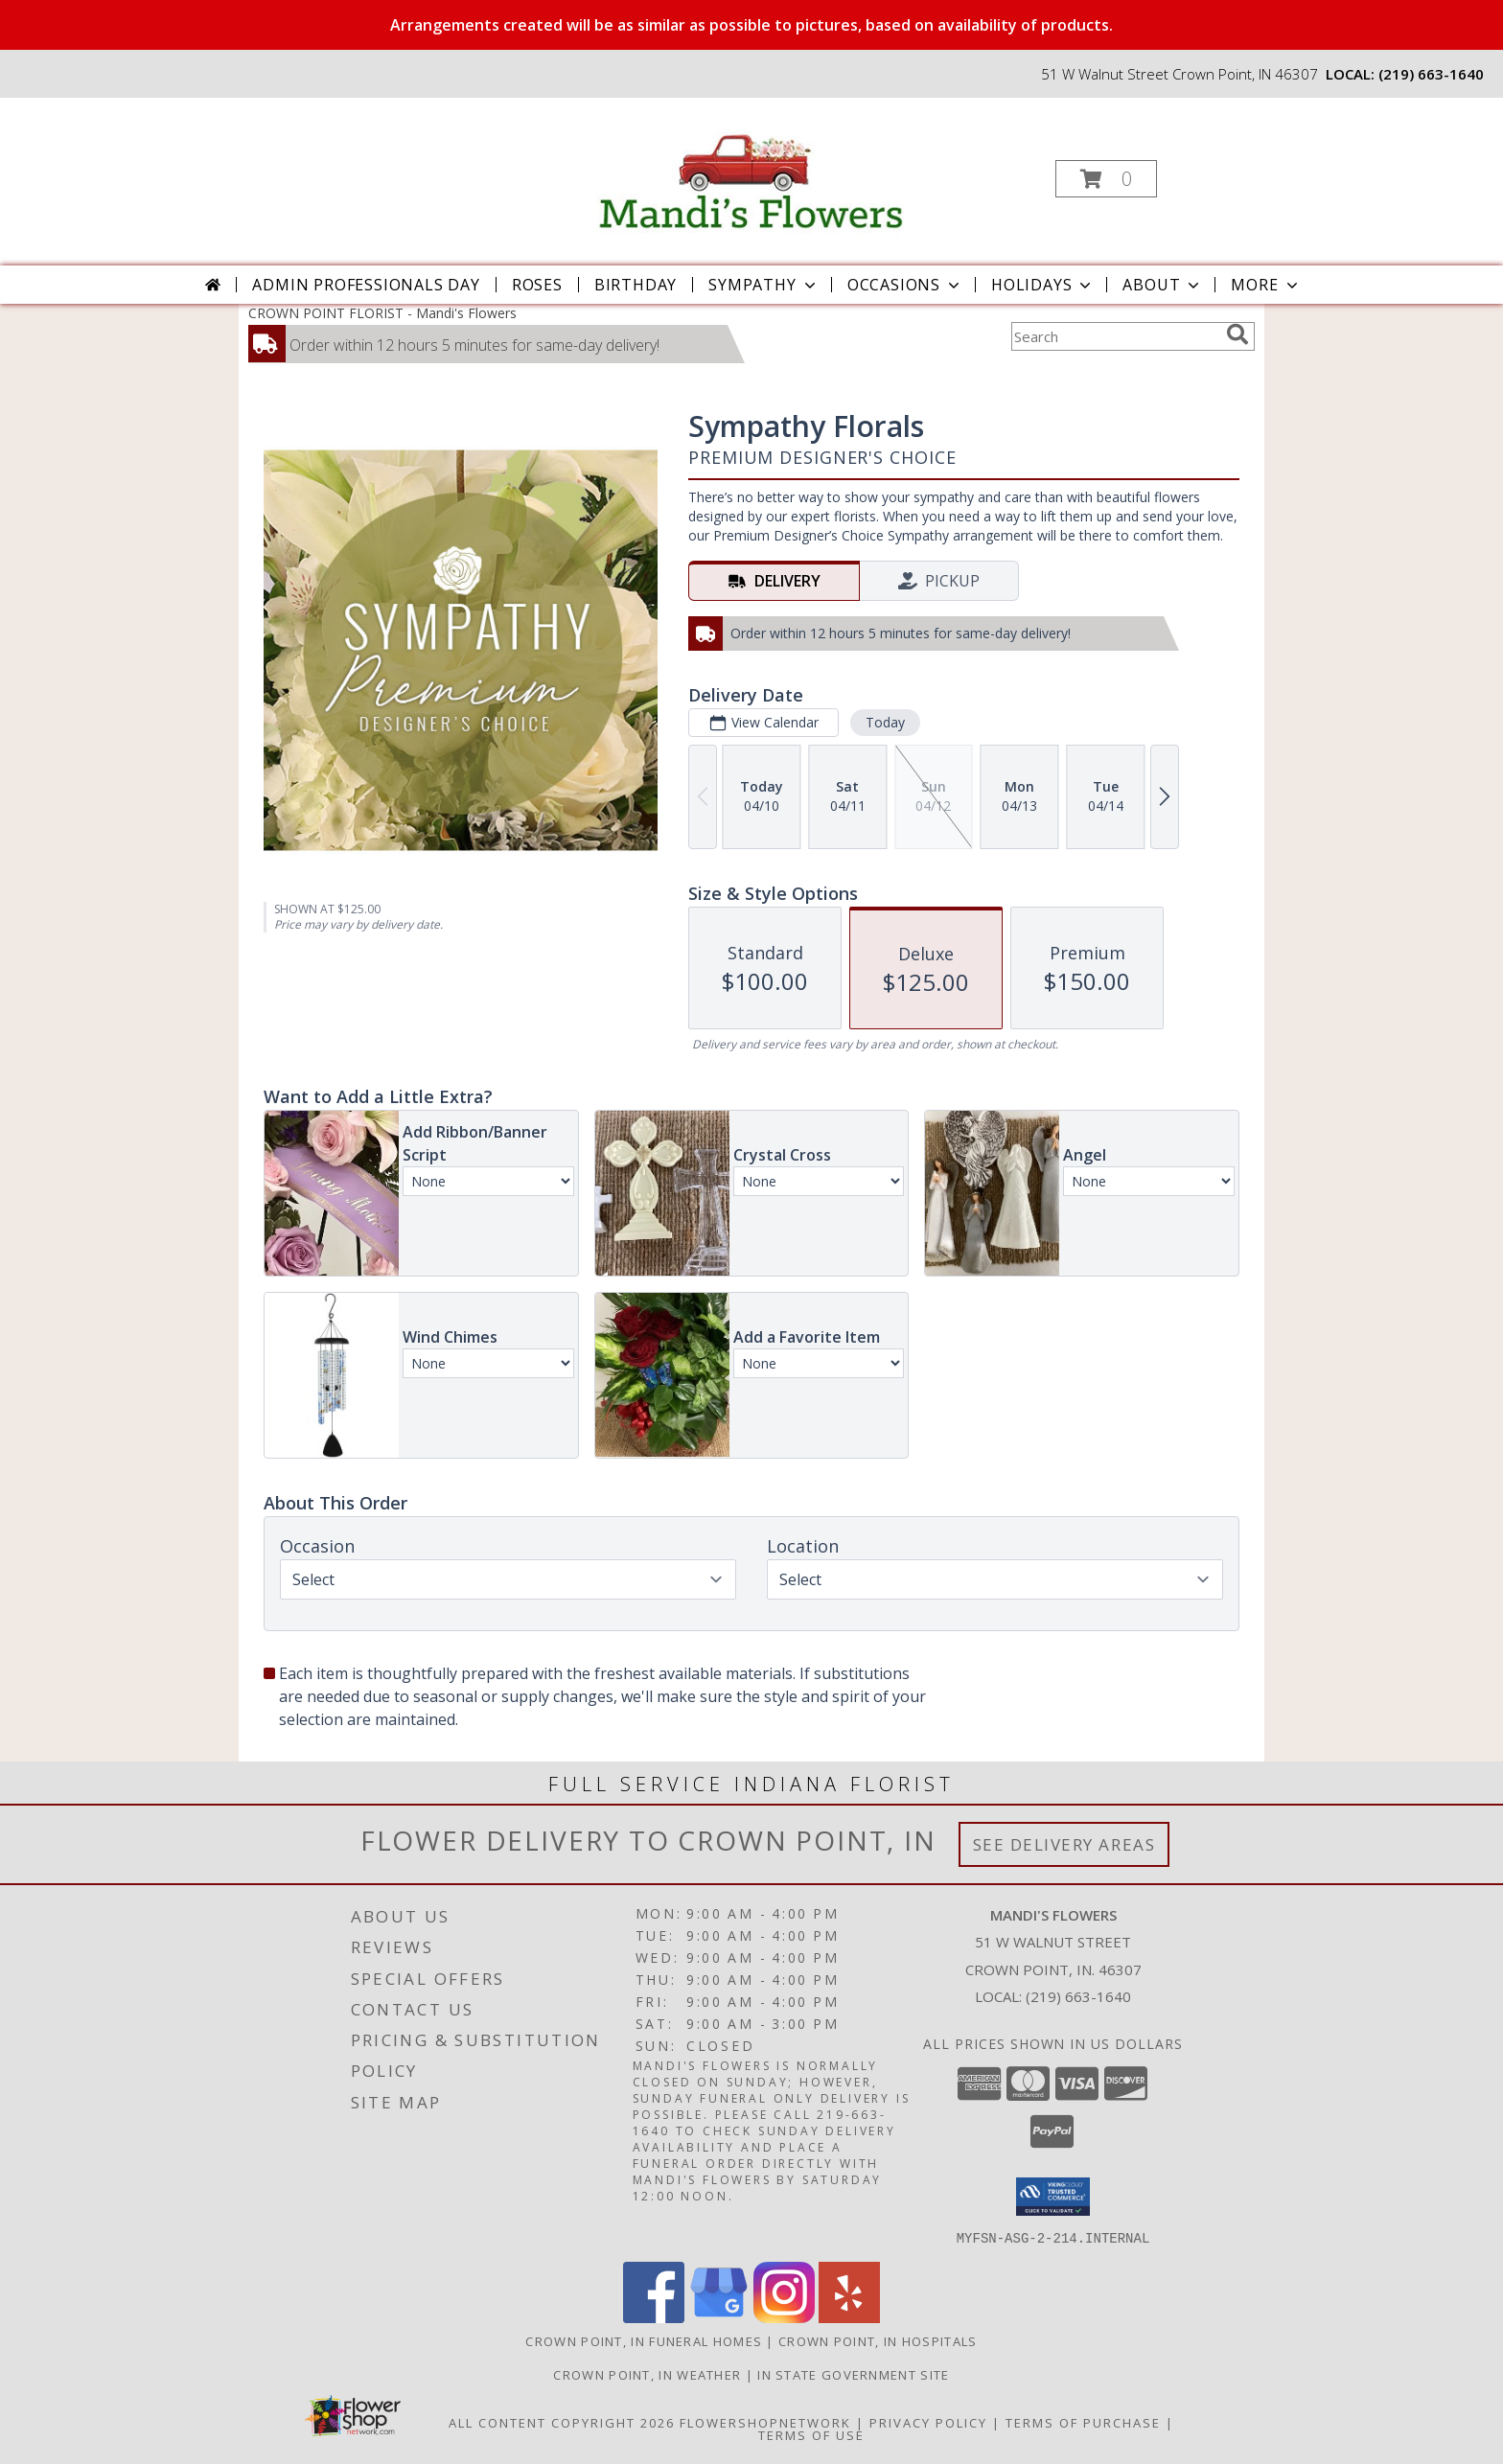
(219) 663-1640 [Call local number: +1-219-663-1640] (1431, 73)
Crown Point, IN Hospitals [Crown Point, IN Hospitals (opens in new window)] (878, 2340)
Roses (537, 284)
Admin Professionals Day (365, 284)
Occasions (905, 284)
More (1266, 284)
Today (885, 722)
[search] (1237, 334)
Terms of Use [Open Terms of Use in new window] (811, 2434)
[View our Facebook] (653, 2317)
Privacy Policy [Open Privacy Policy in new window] (928, 2421)
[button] (1106, 178)
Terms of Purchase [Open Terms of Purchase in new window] (1083, 2421)
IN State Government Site (853, 2374)
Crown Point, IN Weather (647, 2374)
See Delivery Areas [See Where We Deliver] (1064, 1844)
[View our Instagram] (784, 2317)
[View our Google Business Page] (719, 2317)
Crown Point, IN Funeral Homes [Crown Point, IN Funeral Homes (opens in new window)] (643, 2340)
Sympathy (763, 284)
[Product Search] (1114, 336)
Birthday (635, 284)
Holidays (1043, 284)
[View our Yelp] (849, 2317)
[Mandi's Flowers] (749, 173)
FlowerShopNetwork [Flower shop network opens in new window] (765, 2421)
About (1162, 284)
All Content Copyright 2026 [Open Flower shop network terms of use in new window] (562, 2421)
